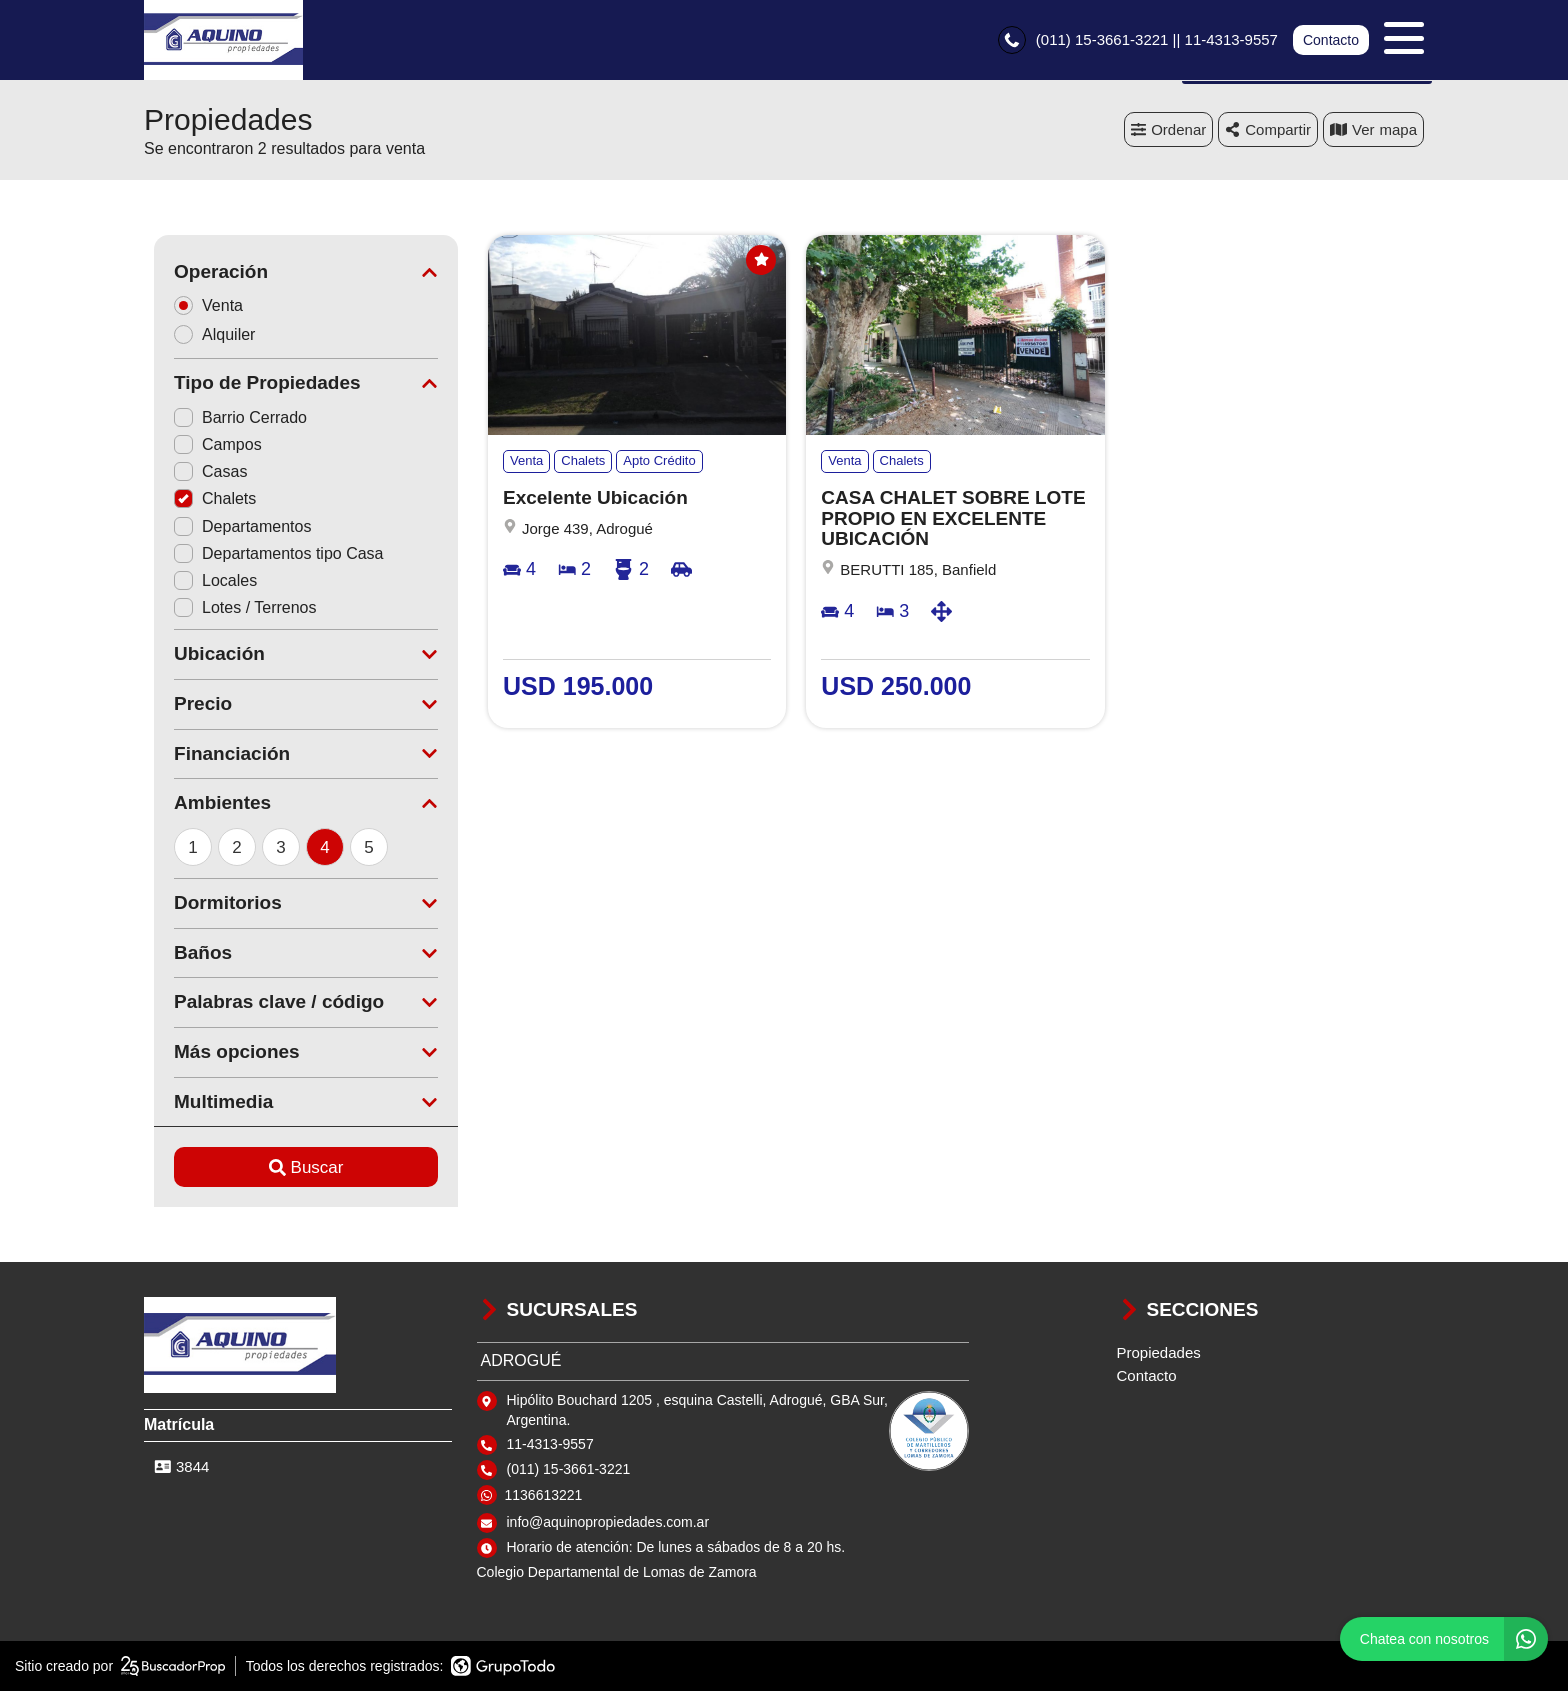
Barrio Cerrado (230, 417)
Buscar (296, 1167)
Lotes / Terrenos (235, 607)
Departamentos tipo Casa (268, 553)
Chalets (205, 498)
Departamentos (232, 526)
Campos (208, 444)
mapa (1373, 129)
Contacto (1331, 40)
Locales (205, 580)
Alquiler (211, 334)
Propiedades (1159, 1352)
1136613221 (544, 1495)
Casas (200, 471)
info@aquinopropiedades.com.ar (608, 1522)
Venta (205, 305)
